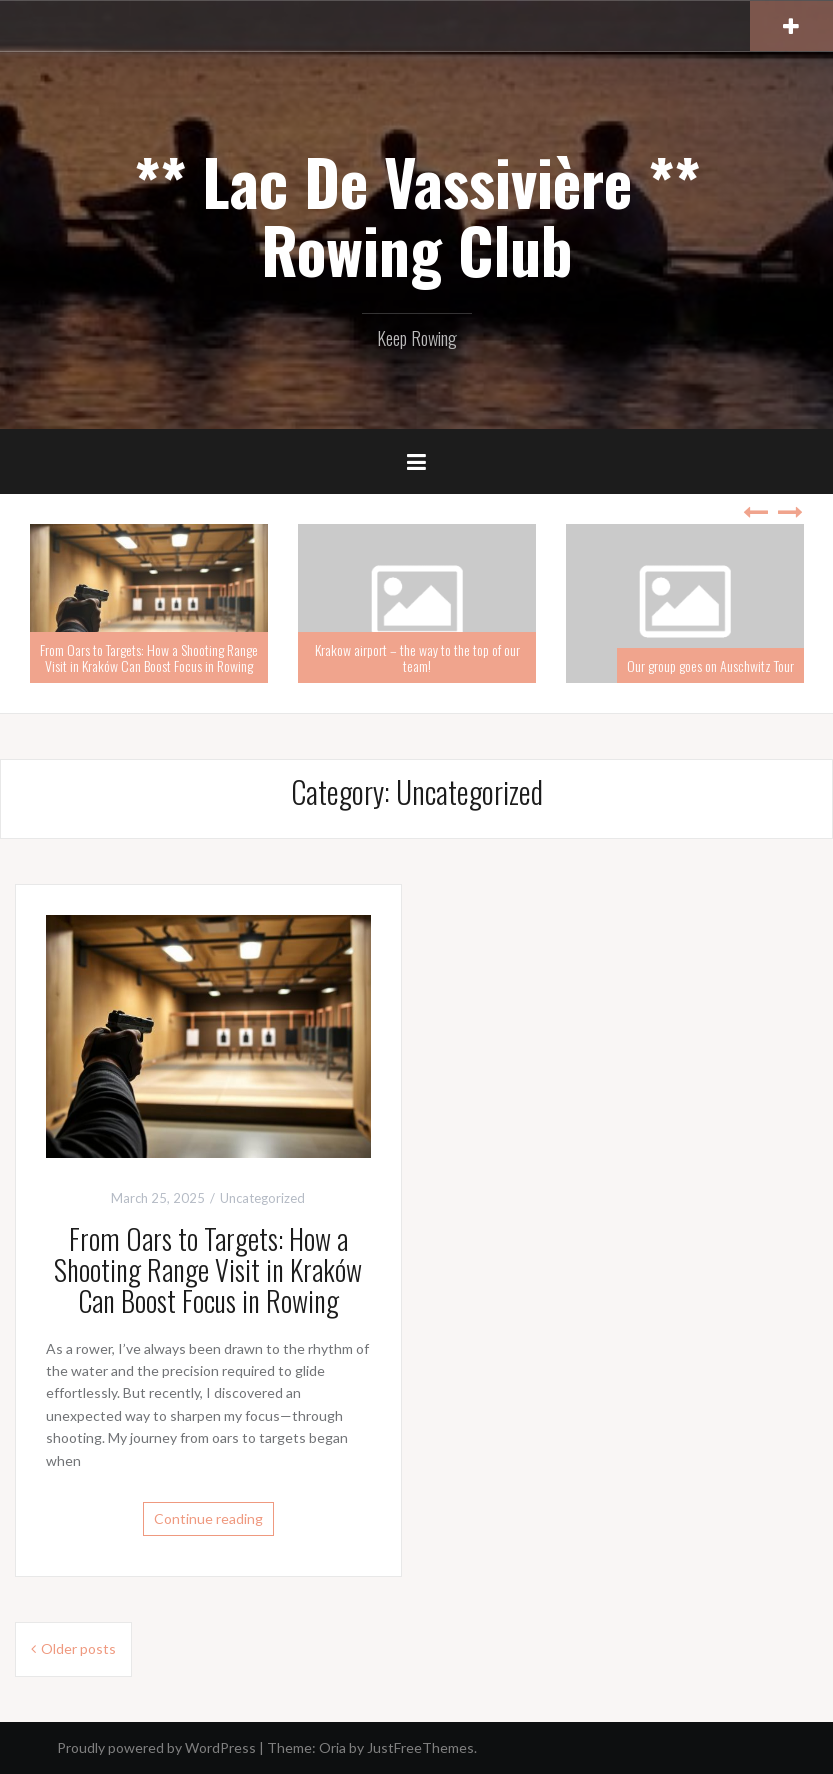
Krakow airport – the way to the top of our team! (417, 657)
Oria (332, 1747)
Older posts (78, 1648)
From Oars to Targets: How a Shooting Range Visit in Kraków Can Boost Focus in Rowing (149, 657)
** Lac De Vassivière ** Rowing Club (417, 215)
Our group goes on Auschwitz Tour (710, 665)
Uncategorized (262, 1198)
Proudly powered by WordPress (156, 1747)
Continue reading (208, 1518)
